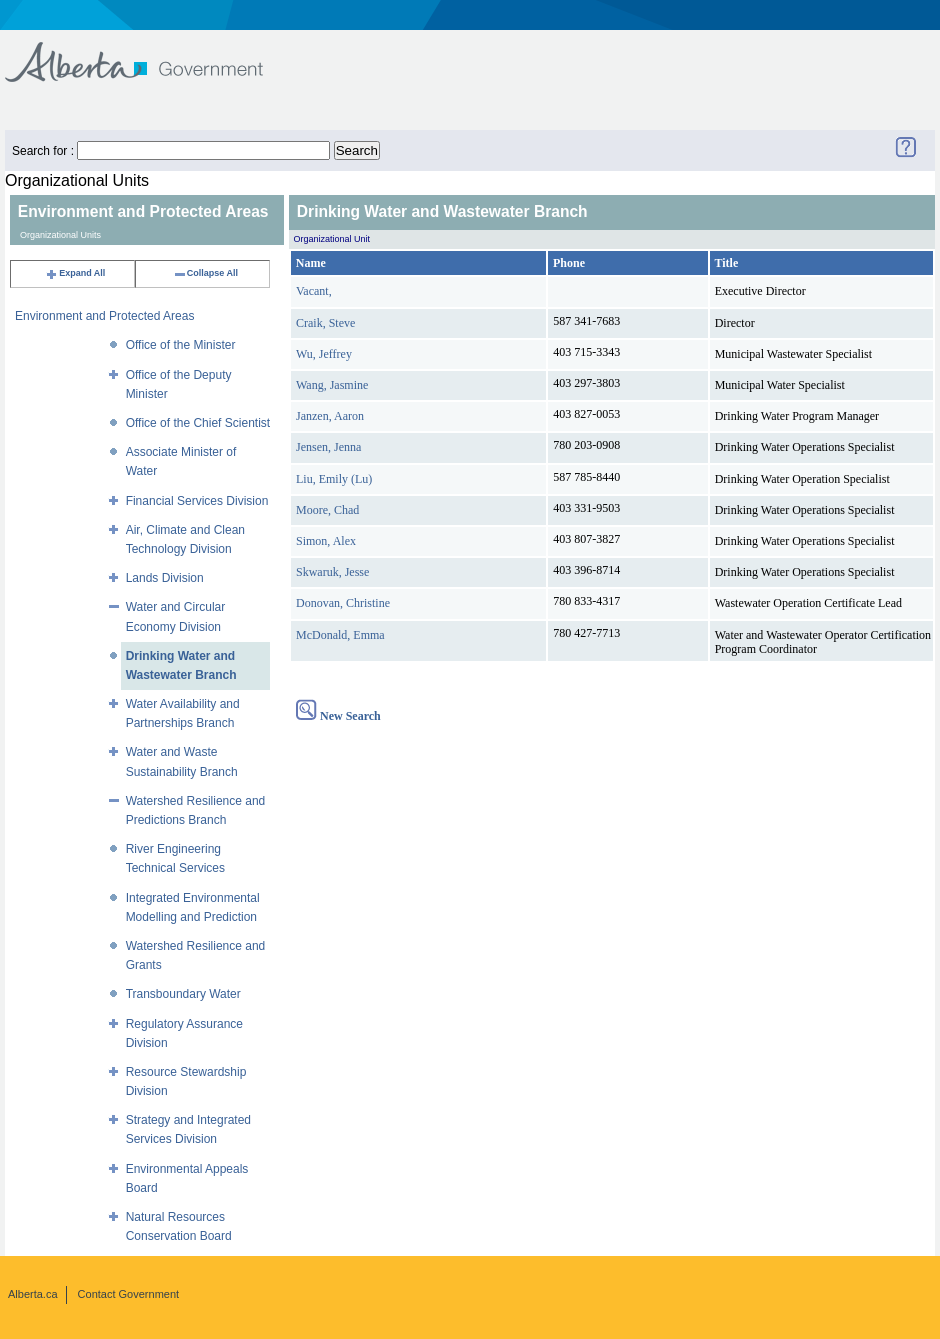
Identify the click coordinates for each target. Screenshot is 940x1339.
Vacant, (314, 291)
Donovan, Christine (343, 603)
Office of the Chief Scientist (198, 423)
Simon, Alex (326, 541)
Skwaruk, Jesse (332, 572)
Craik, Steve (325, 323)
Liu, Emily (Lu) (334, 479)
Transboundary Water (183, 994)
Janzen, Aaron (330, 416)
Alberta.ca (33, 1294)
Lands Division (165, 578)
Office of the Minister (181, 345)
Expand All (75, 273)
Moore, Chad (327, 510)
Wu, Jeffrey (324, 354)
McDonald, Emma (340, 635)
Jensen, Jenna (328, 447)
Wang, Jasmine (332, 385)
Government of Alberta (150, 52)
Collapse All (205, 273)
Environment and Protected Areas (104, 316)
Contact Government (129, 1294)
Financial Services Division (197, 501)
